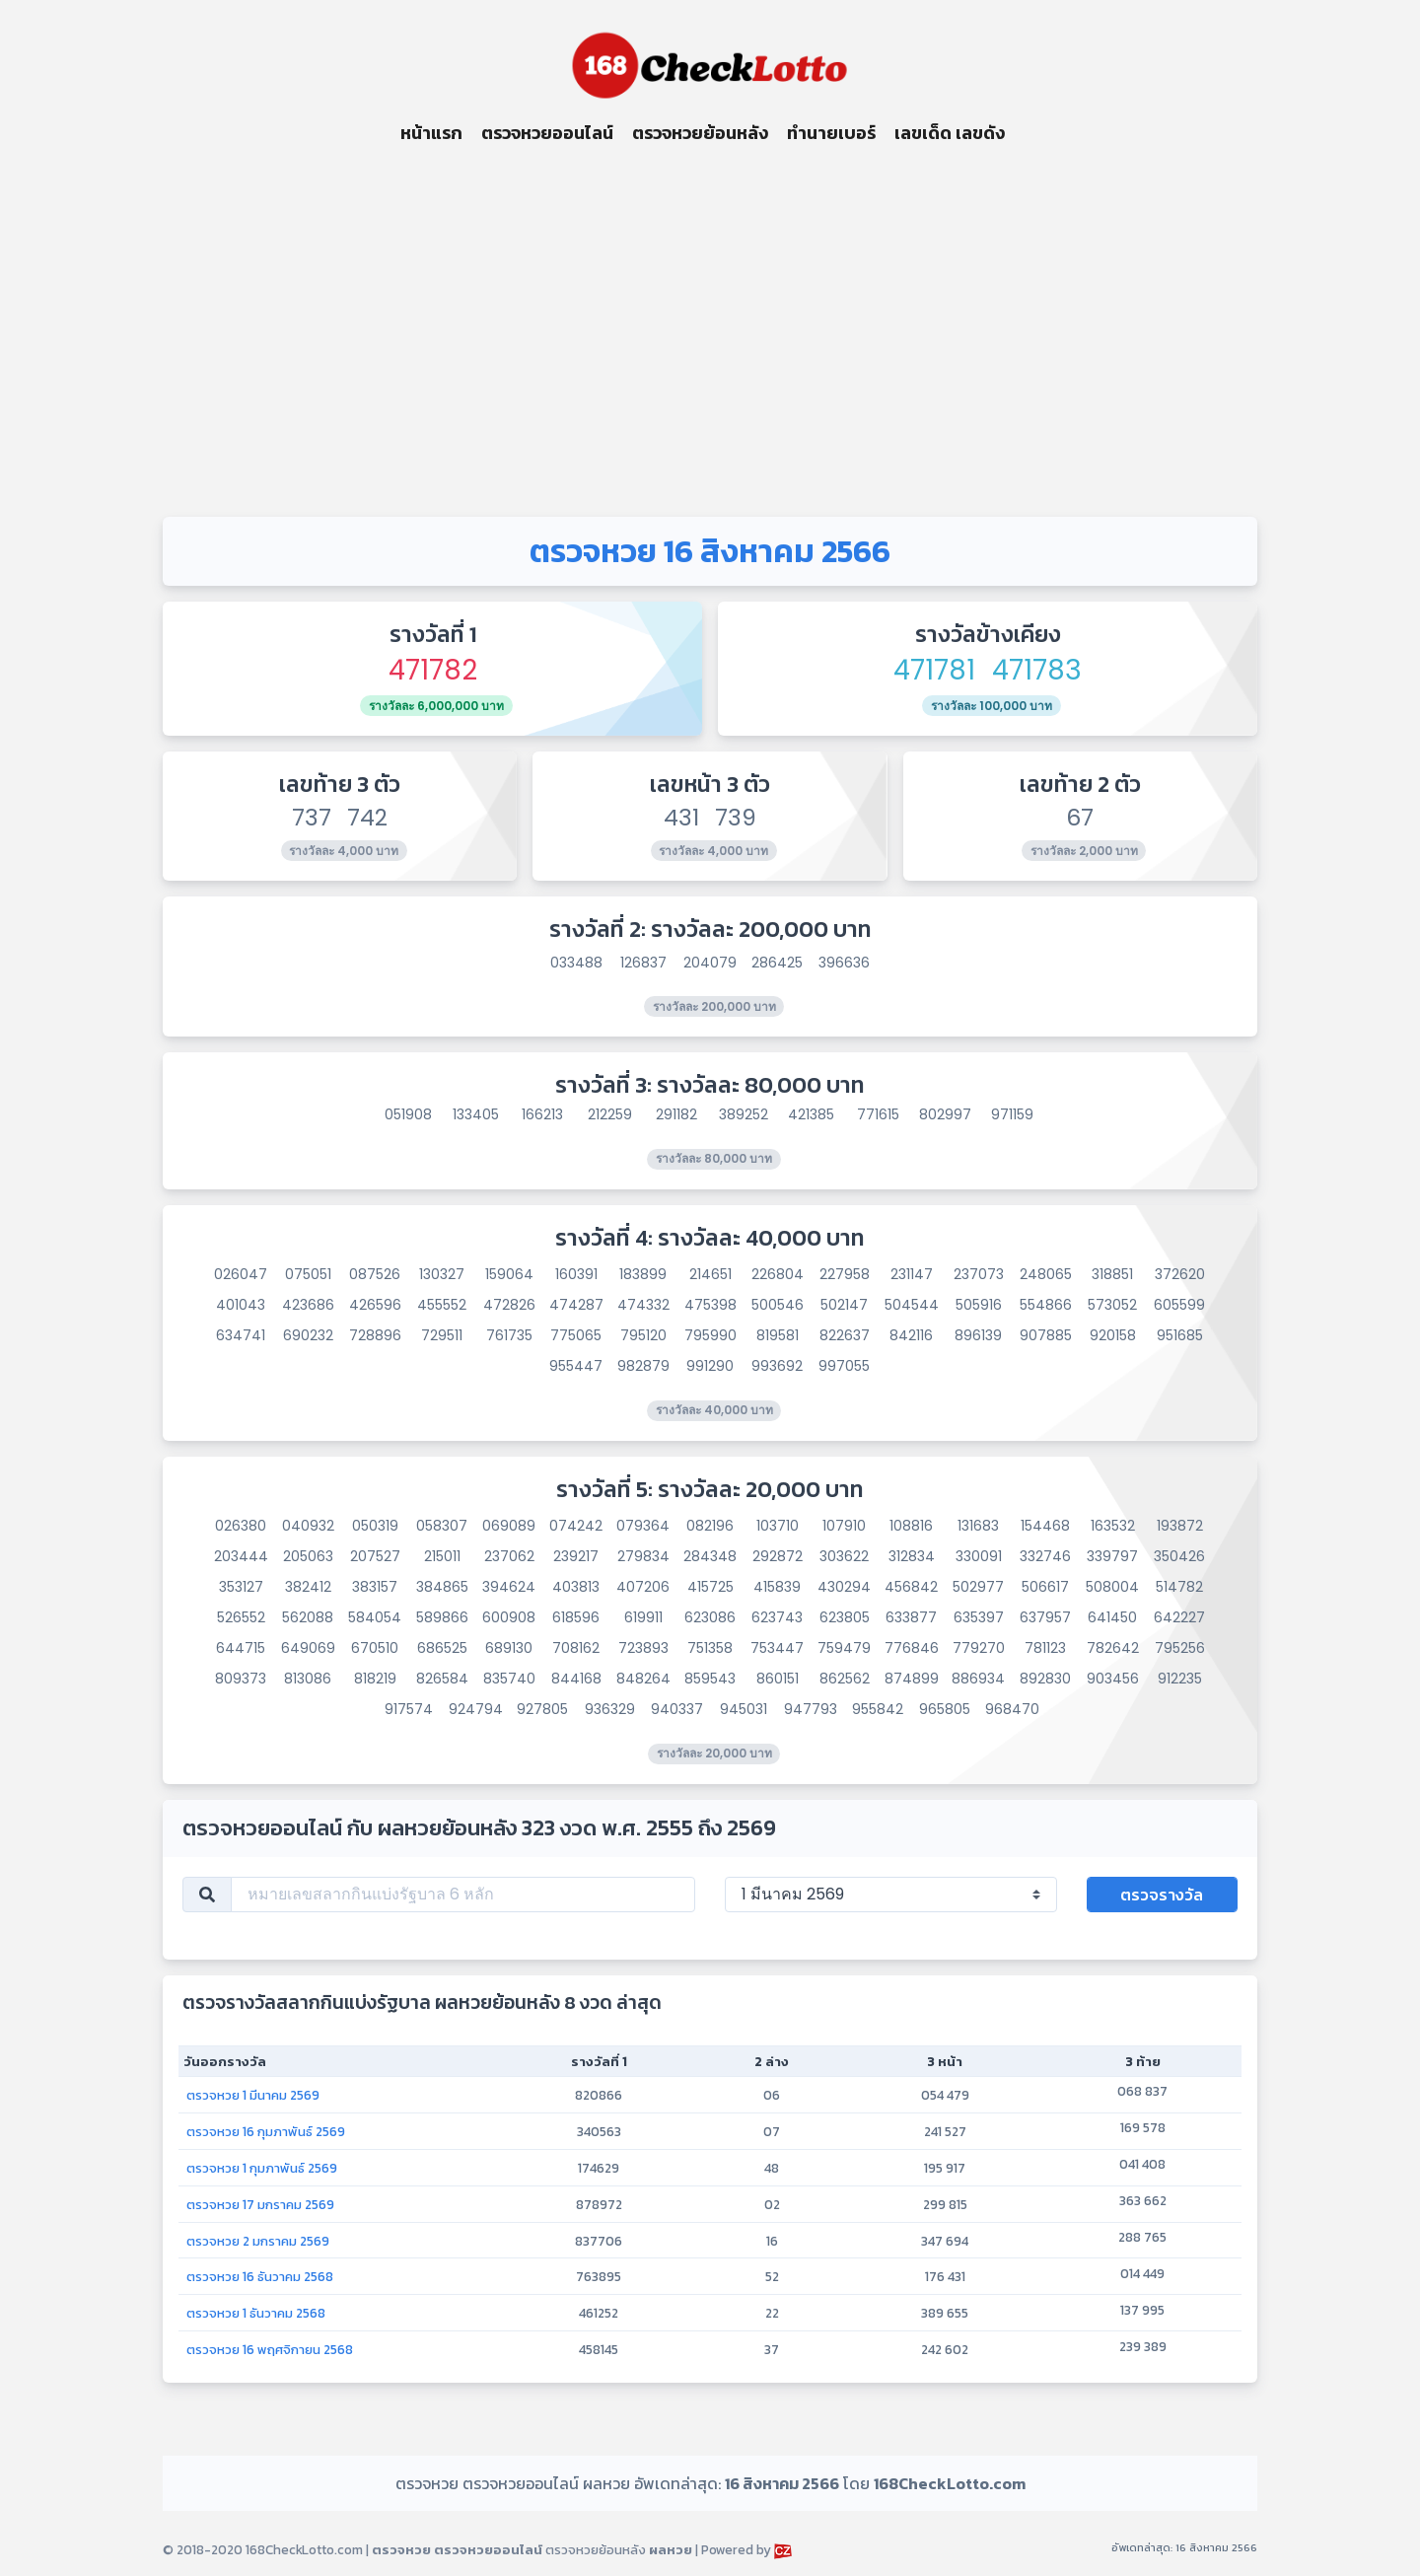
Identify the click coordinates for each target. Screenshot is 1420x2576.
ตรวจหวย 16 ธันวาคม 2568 (259, 2276)
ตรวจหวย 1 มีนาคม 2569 (253, 2095)
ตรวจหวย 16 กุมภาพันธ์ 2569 (265, 2131)
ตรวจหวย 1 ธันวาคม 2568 (255, 2313)
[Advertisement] (710, 331)
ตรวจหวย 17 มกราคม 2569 (260, 2204)
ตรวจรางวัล (1161, 1894)
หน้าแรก (431, 132)
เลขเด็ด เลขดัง (949, 132)
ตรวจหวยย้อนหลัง (700, 132)
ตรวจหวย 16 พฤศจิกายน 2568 (269, 2349)
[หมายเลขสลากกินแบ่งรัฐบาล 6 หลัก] (463, 1894)
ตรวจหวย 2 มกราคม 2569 (257, 2241)
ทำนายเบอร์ (831, 132)
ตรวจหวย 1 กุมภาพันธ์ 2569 (261, 2168)
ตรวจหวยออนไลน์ (547, 132)
